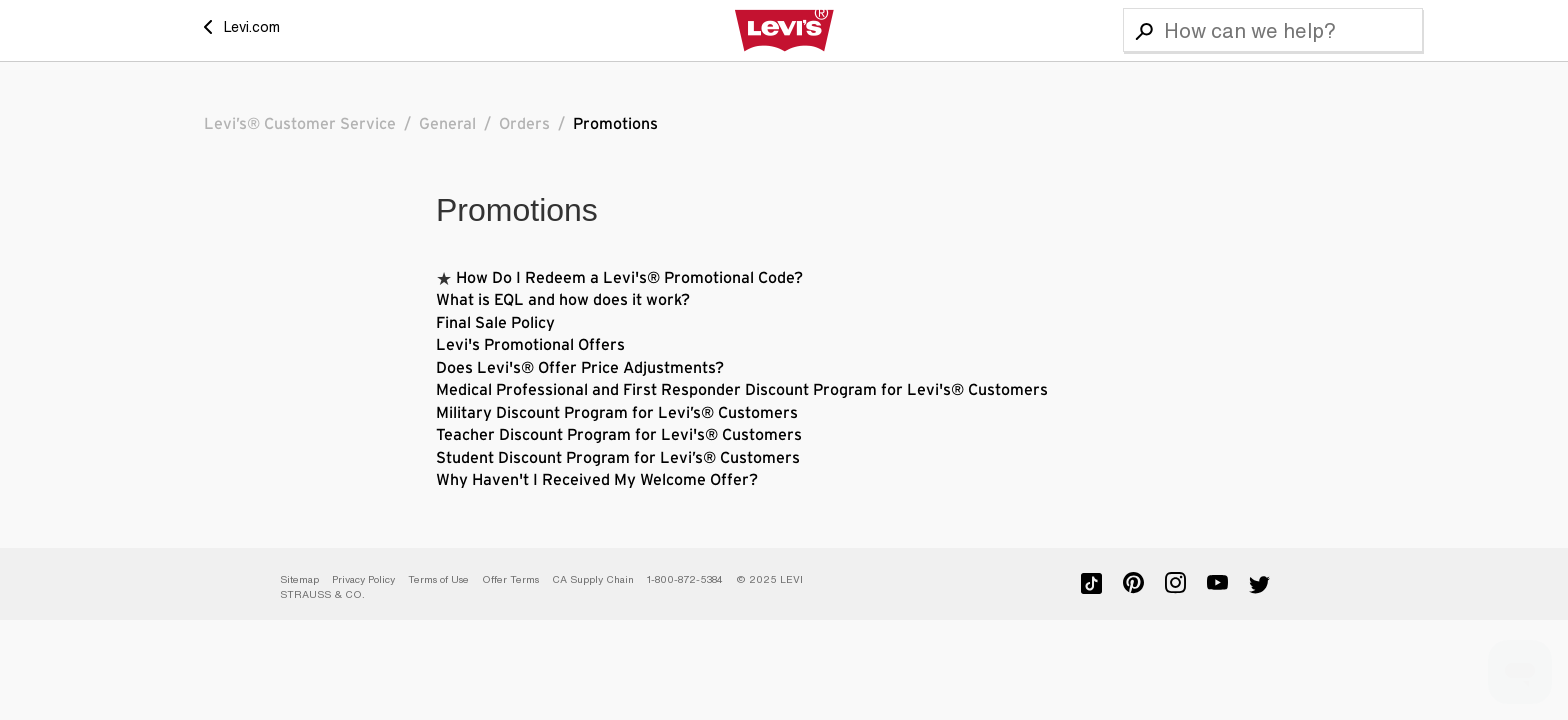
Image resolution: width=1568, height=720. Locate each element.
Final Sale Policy (495, 323)
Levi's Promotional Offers (530, 345)
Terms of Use (438, 579)
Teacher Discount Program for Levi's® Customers (619, 435)
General (447, 124)
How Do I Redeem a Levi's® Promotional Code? (629, 278)
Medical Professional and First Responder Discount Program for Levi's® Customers (742, 390)
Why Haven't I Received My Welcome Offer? (597, 480)
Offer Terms (510, 579)
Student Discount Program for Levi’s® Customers (618, 458)
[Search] (1273, 30)
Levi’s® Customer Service (300, 124)
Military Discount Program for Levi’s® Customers (617, 413)
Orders (524, 124)
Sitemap (299, 579)
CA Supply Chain (593, 579)
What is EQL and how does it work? (563, 300)
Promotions (615, 124)
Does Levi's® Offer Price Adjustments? (580, 368)
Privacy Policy (363, 579)
